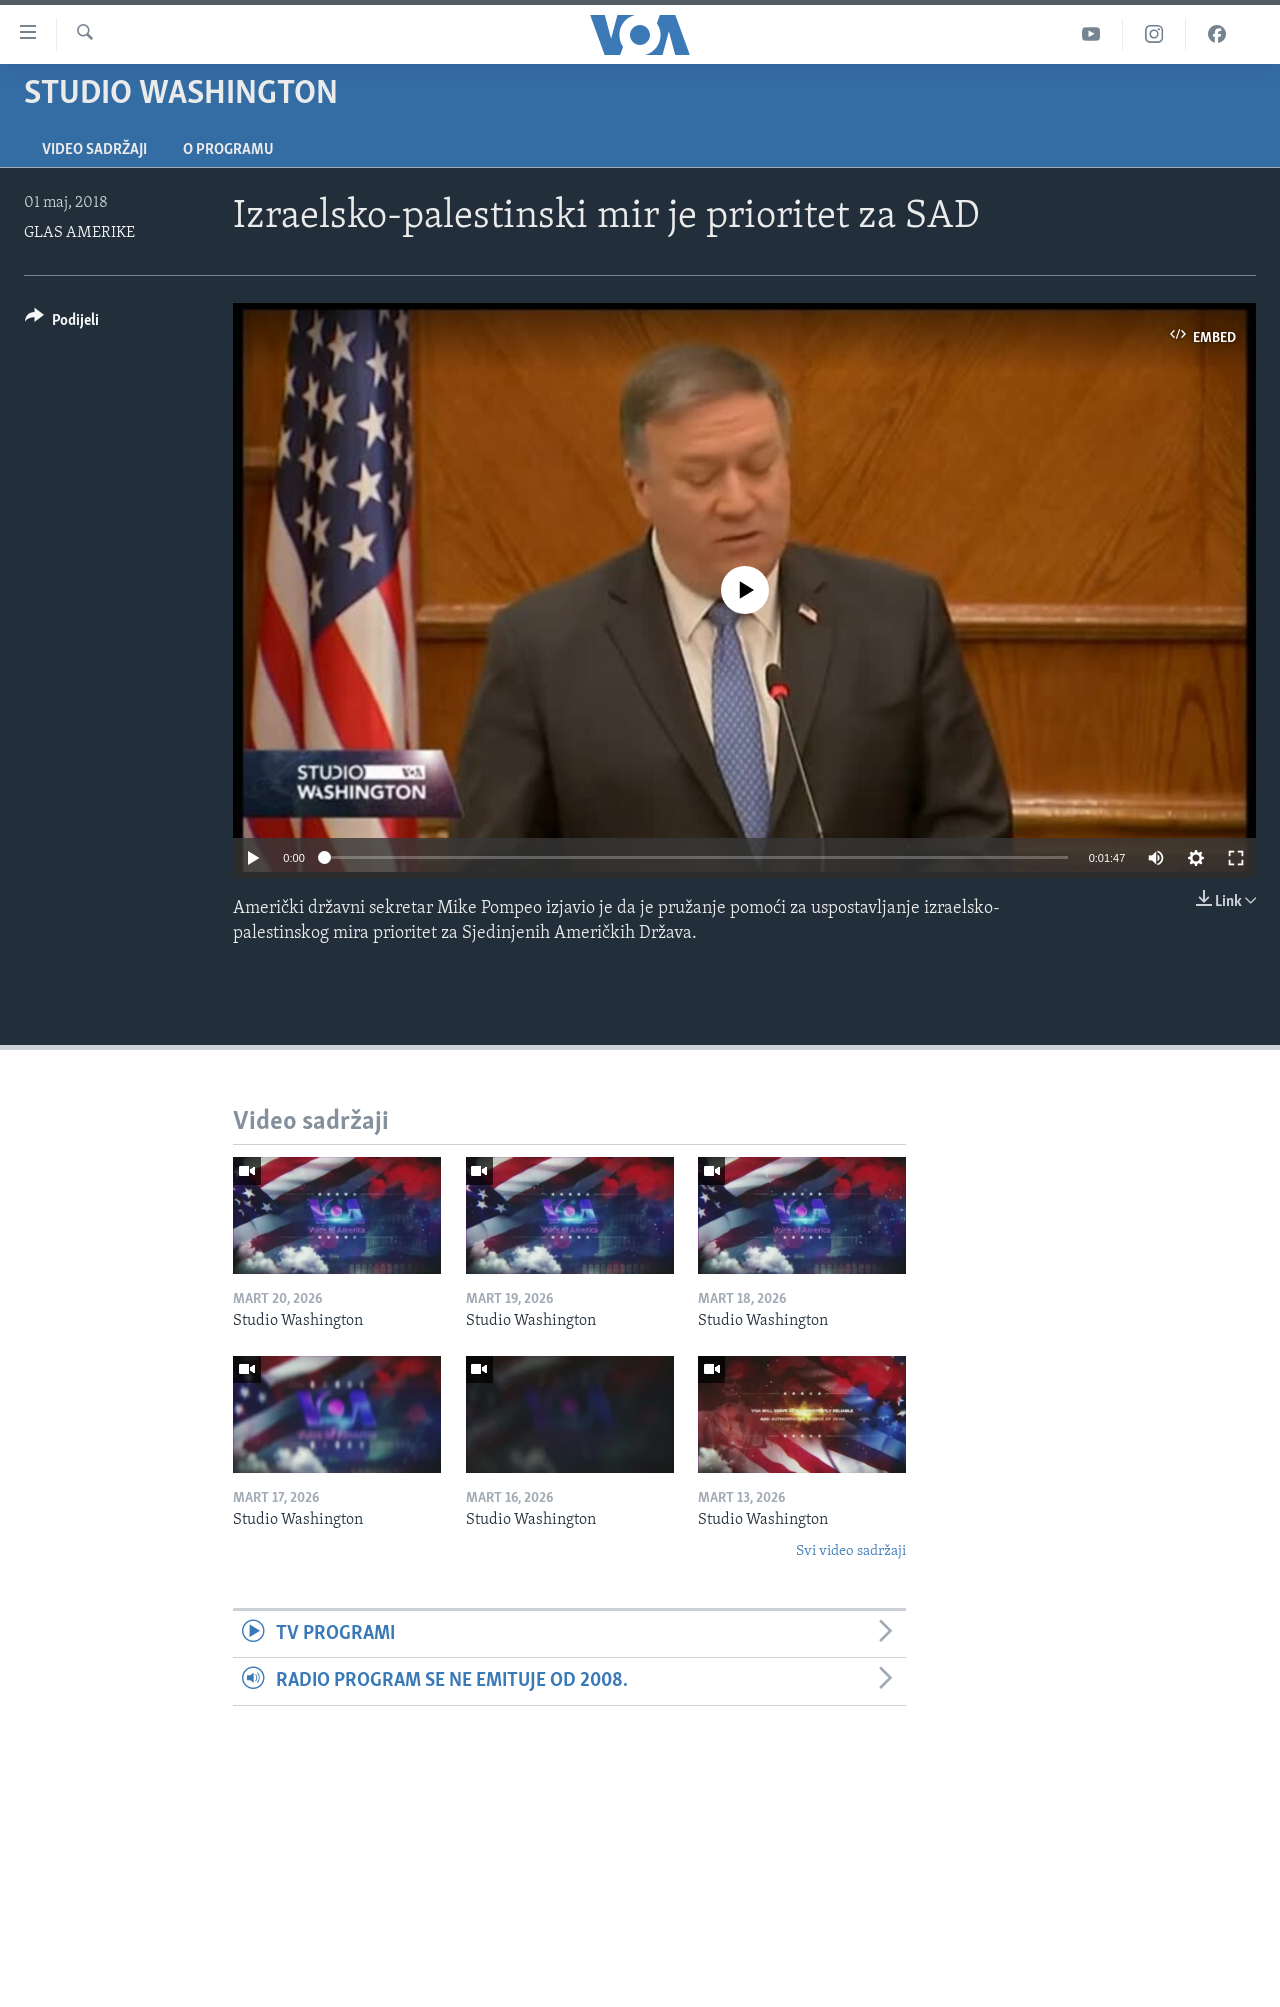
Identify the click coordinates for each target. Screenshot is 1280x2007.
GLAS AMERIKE (79, 233)
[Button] (62, 323)
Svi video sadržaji (851, 1551)
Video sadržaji (94, 150)
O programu (228, 150)
